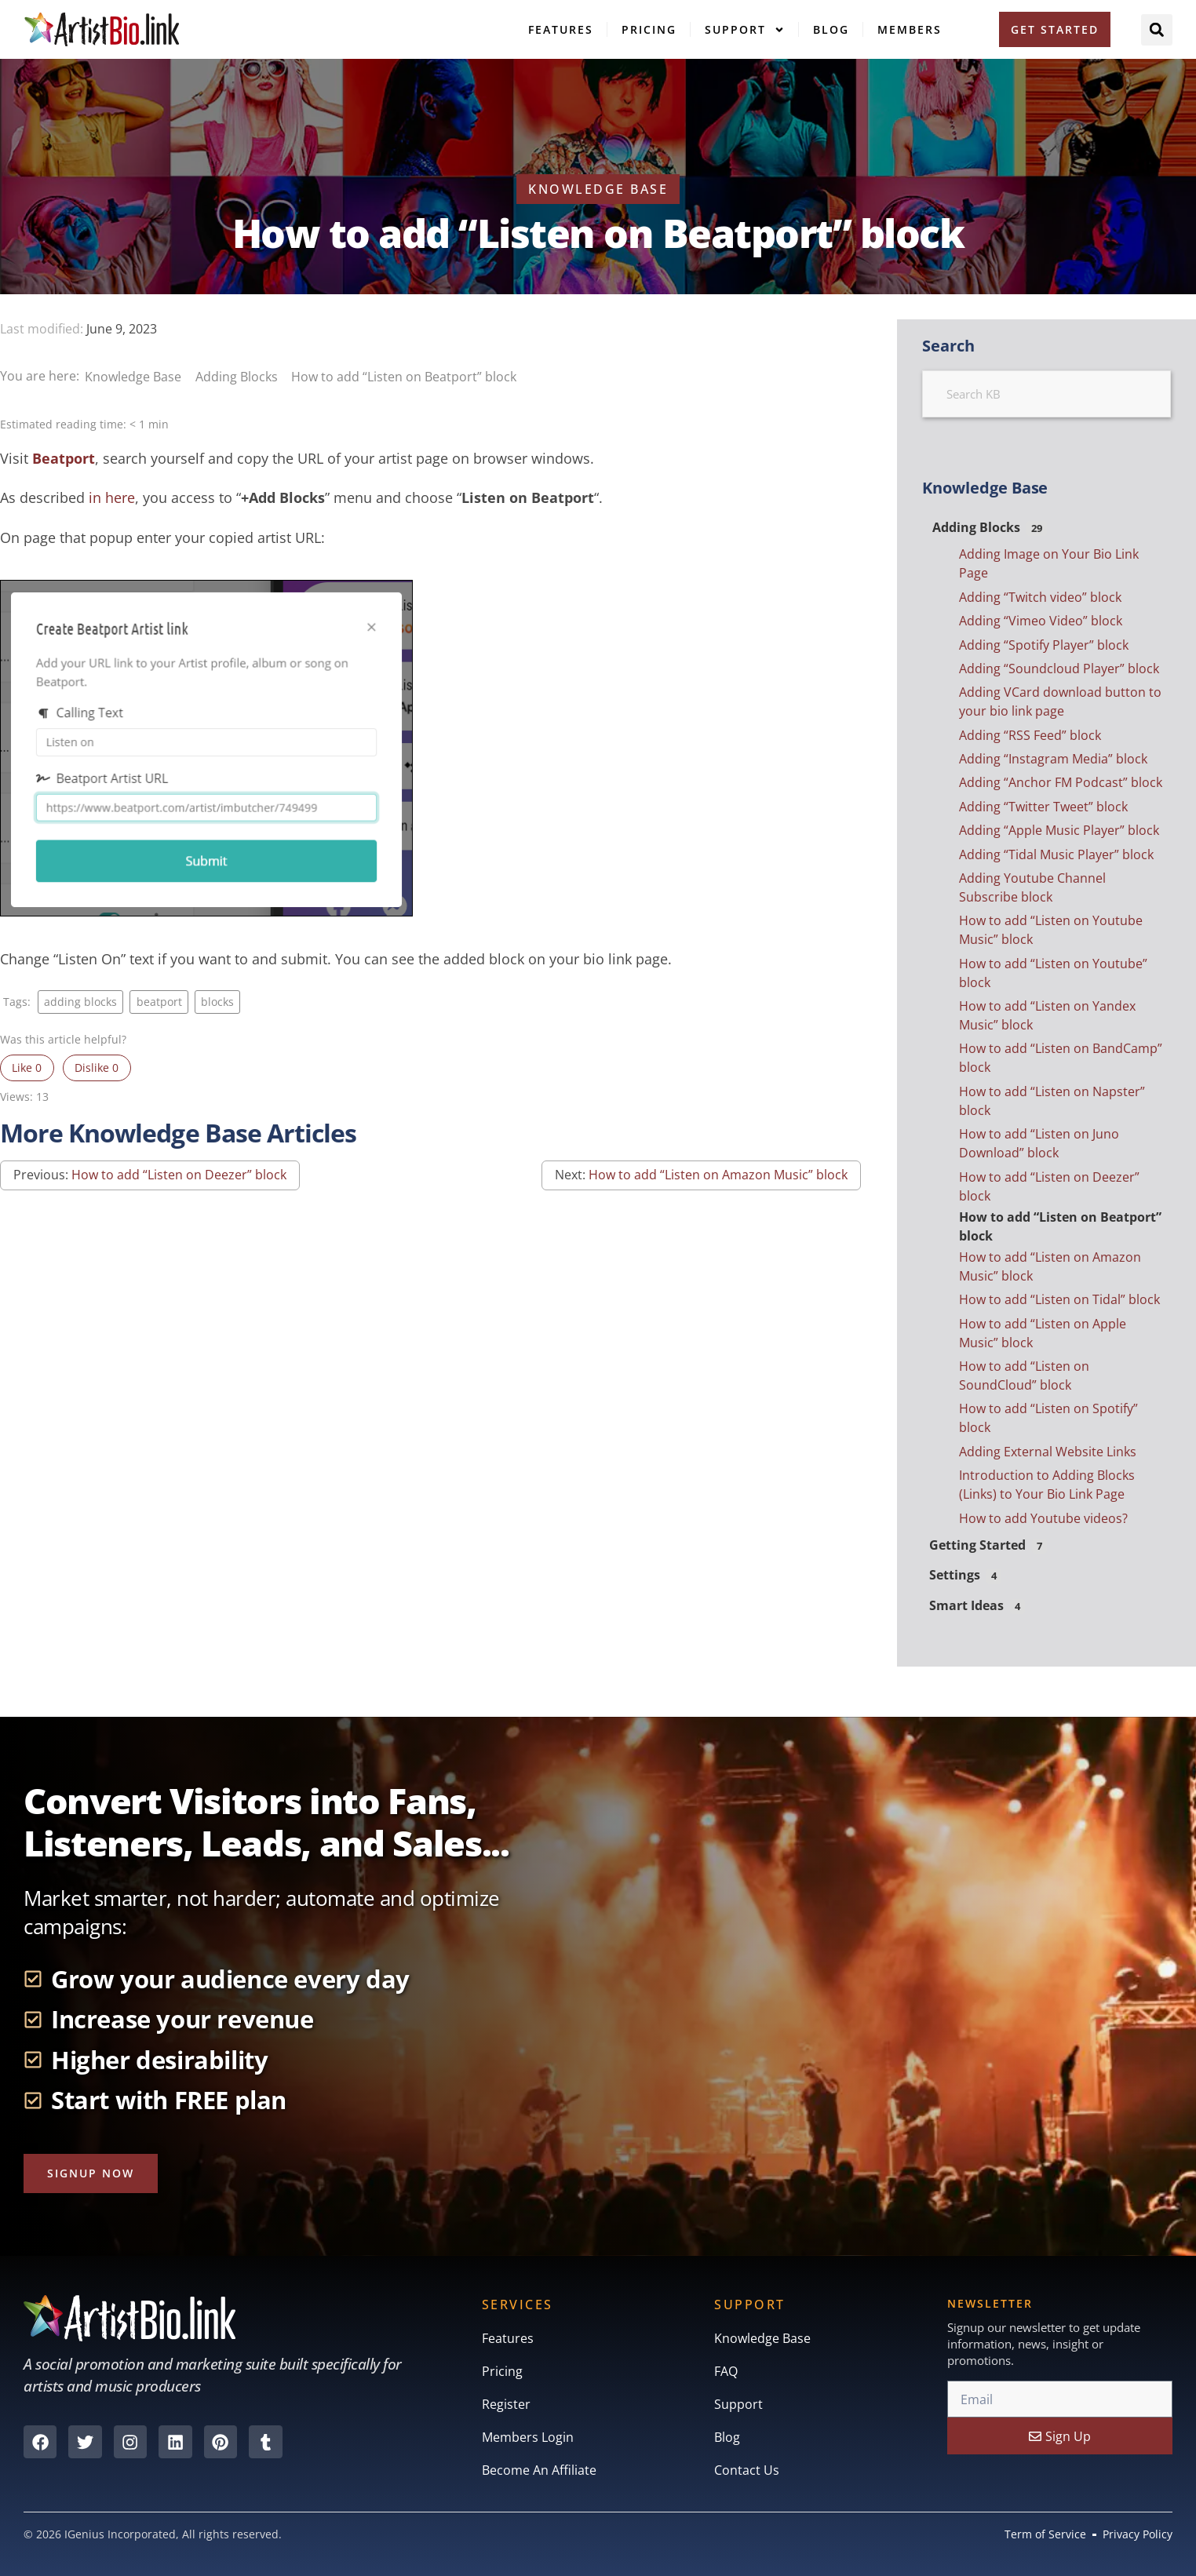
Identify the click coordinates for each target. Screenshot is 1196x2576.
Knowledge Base (134, 376)
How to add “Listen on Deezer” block (178, 1174)
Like (27, 1067)
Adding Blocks (238, 376)
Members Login (528, 2438)
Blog (831, 29)
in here (112, 497)
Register (506, 2405)
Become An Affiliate (539, 2470)
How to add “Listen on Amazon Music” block (718, 1174)
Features (560, 29)
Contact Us (746, 2470)
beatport (159, 1001)
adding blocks (80, 1001)
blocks (217, 1001)
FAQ (726, 2372)
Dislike (97, 1067)
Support (745, 29)
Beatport (63, 458)
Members (909, 29)
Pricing (649, 29)
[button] (1156, 30)
